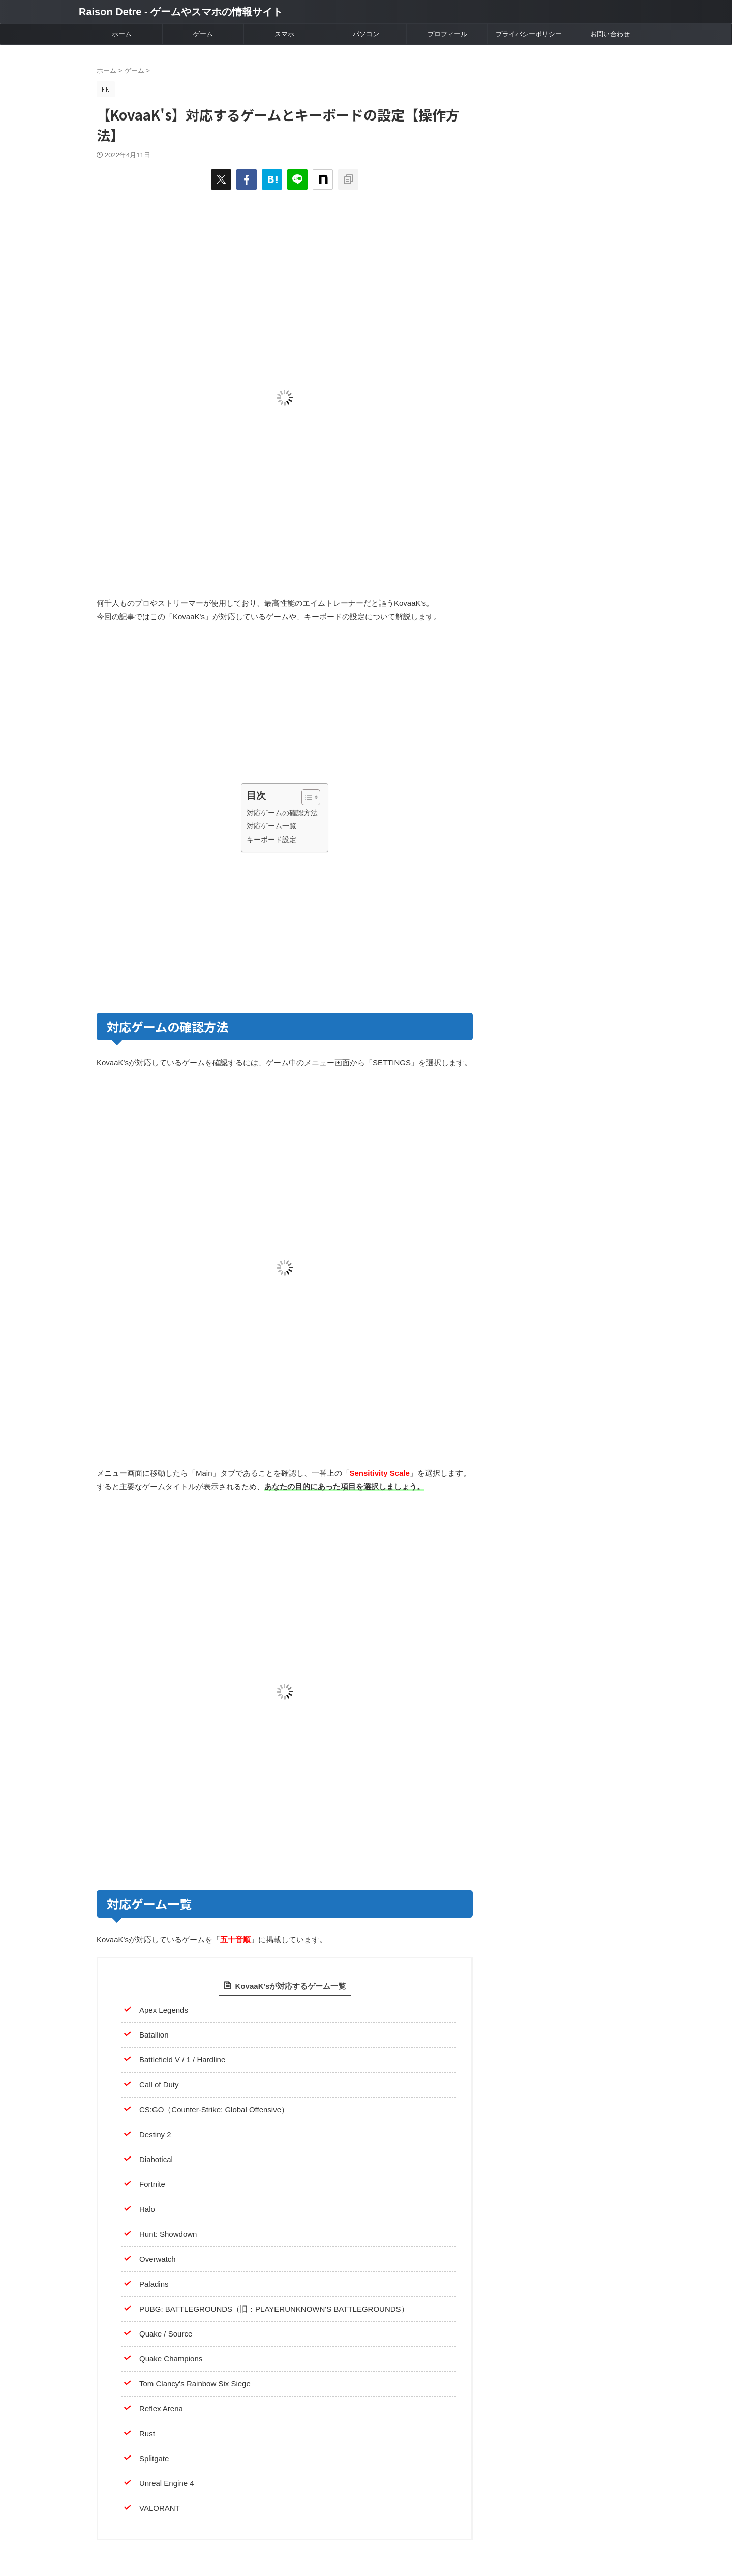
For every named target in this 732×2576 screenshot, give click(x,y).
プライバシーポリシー (529, 34)
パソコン (366, 34)
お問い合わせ (610, 34)
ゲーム (203, 34)
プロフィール (447, 34)
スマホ (284, 34)
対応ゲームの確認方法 (282, 812)
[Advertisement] (189, 705)
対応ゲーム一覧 (271, 826)
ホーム (122, 34)
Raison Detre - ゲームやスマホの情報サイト (181, 11)
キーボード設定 (271, 839)
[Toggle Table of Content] (306, 797)
